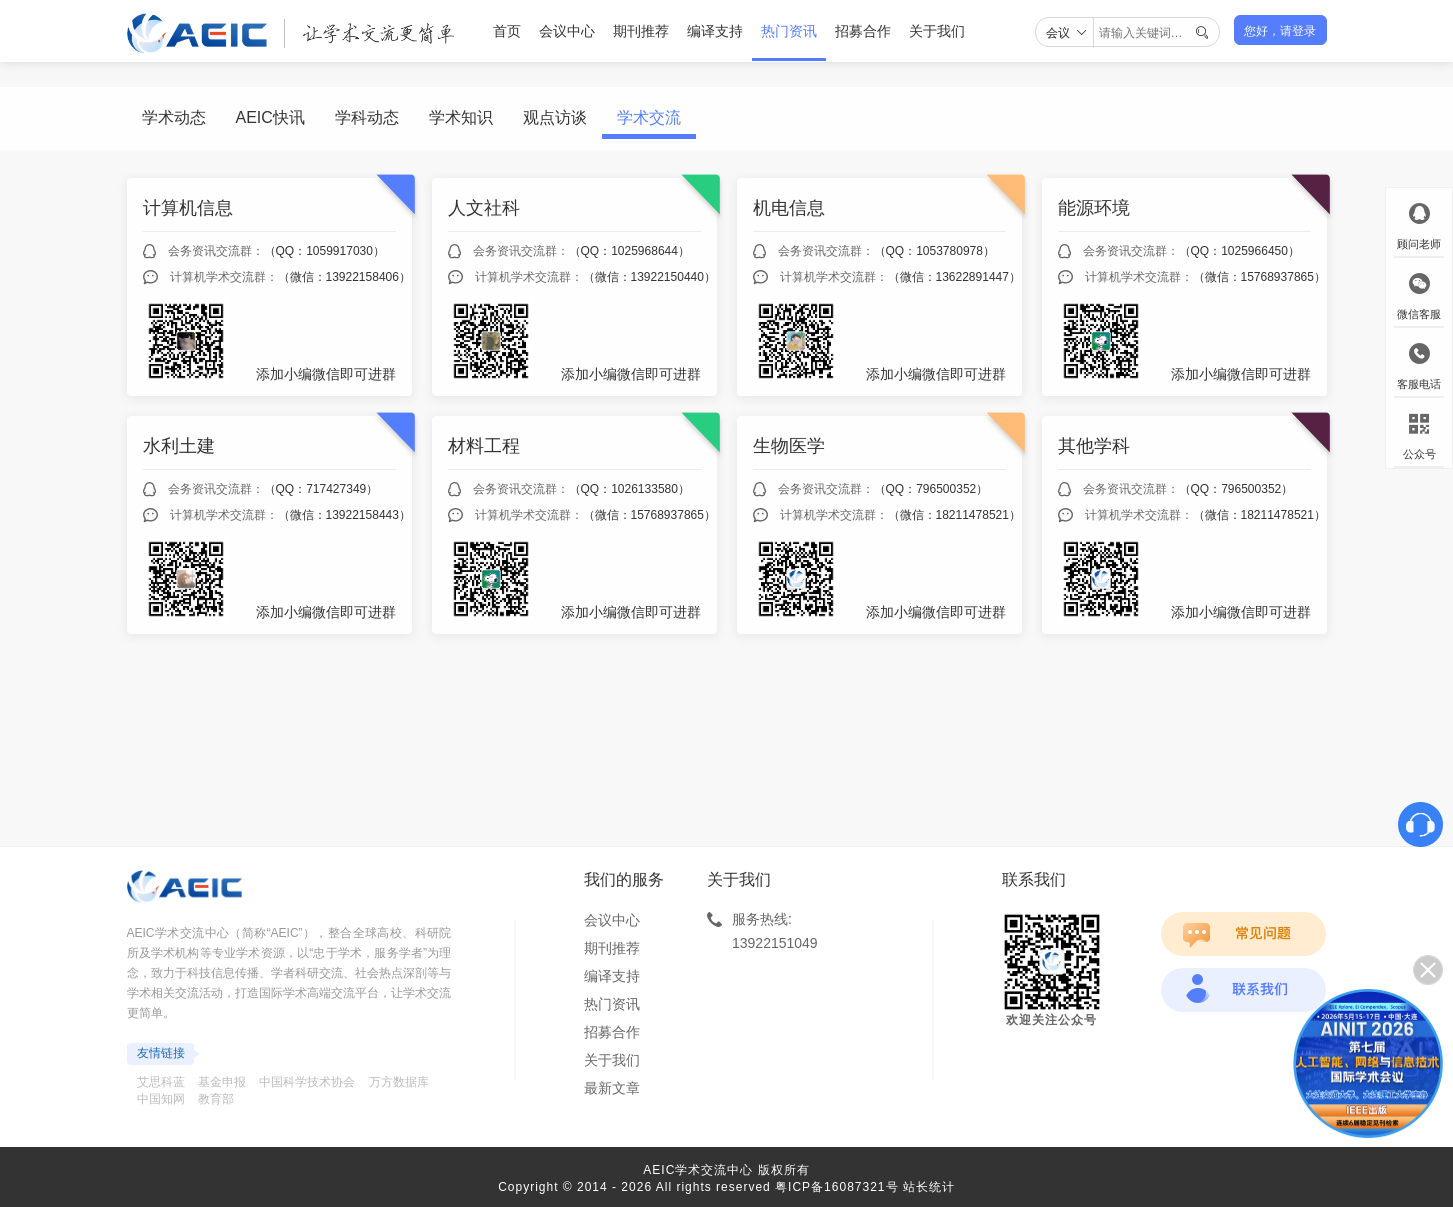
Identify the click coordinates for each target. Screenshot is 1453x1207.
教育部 (216, 1099)
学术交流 (649, 117)
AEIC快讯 (270, 117)
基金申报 (222, 1082)
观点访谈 (555, 117)
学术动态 (174, 117)
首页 (507, 31)
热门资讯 (789, 31)
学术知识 (461, 117)
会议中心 (567, 31)
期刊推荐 (641, 31)
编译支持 (715, 31)
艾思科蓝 (161, 1082)
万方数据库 (399, 1082)
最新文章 (612, 1088)
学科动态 (367, 117)
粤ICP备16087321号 (836, 1187)
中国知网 (161, 1099)
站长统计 (929, 1187)
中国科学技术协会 (307, 1082)
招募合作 (863, 31)
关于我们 (937, 31)
